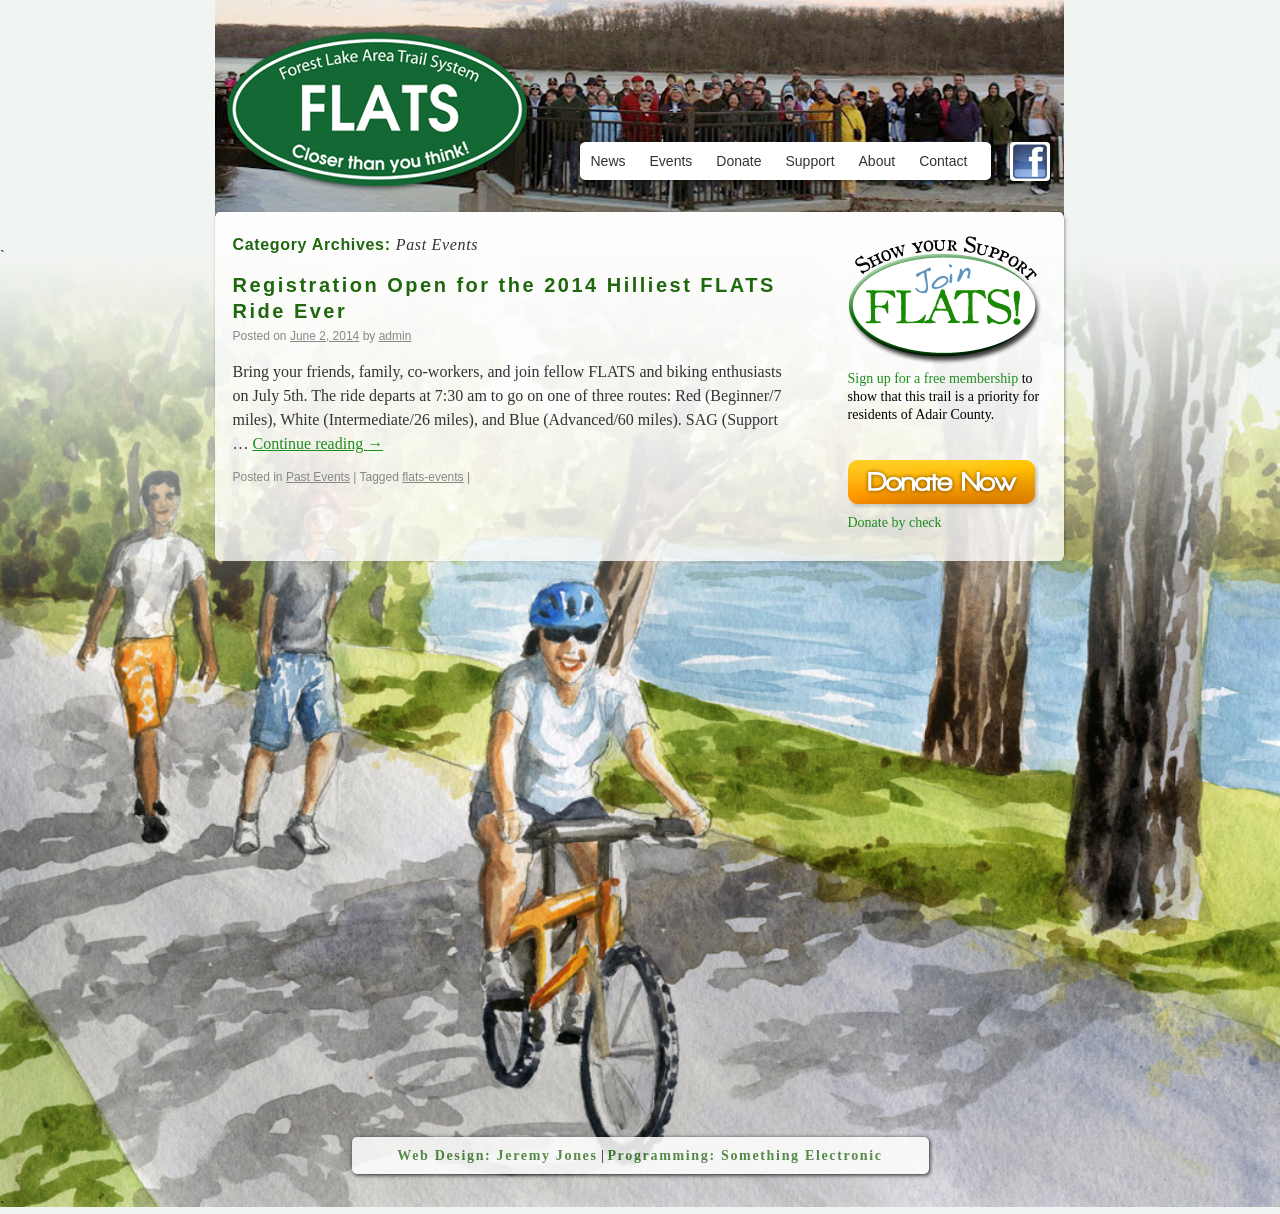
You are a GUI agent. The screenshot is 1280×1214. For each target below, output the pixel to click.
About (877, 161)
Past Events (318, 477)
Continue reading (318, 443)
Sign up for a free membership (933, 378)
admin (395, 336)
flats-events (432, 477)
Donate (738, 161)
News (608, 161)
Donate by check (895, 522)
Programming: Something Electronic (744, 1155)
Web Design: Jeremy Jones (497, 1155)
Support (809, 161)
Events (671, 161)
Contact (943, 161)
